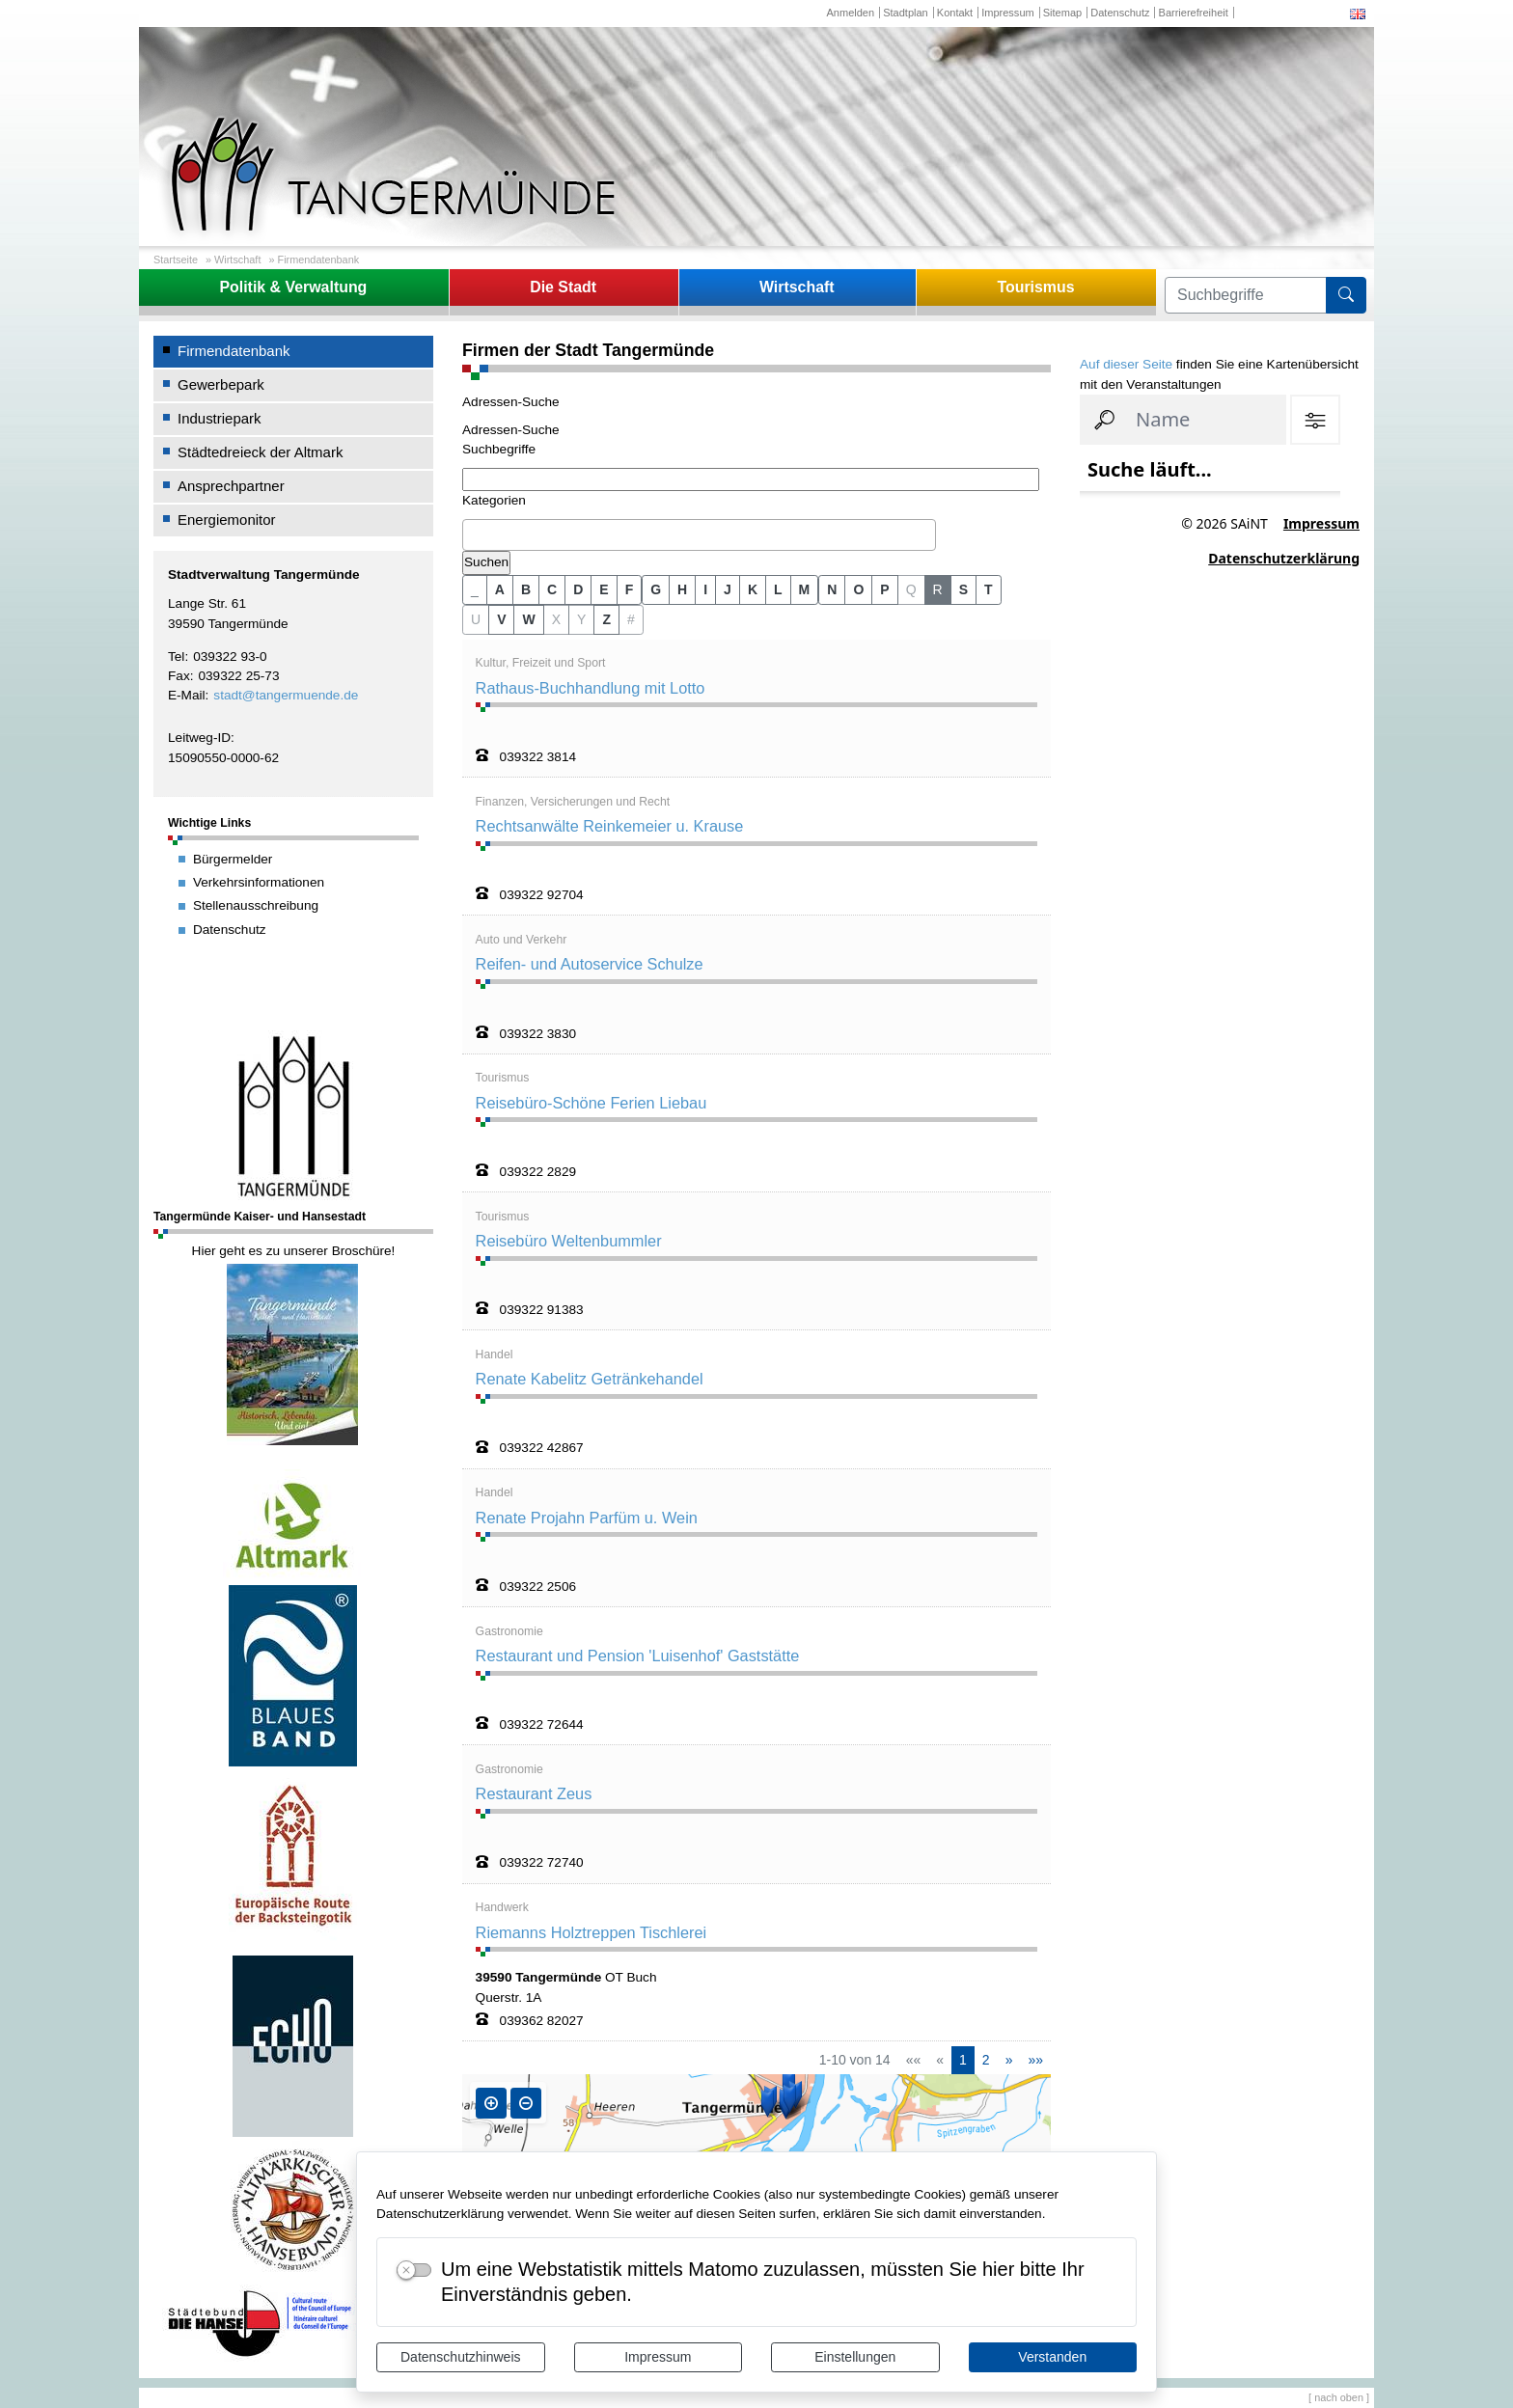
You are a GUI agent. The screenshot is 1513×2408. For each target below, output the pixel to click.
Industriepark (219, 418)
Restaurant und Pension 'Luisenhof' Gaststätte (638, 1655)
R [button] (938, 589)
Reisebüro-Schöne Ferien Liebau (591, 1102)
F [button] (629, 589)
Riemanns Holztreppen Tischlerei (591, 1932)
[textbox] (473, 534)
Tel (176, 656)
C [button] (552, 589)
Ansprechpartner (231, 486)
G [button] (655, 589)
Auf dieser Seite (1126, 364)
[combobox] (699, 535)
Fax (179, 676)
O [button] (858, 589)
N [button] (832, 589)
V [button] (501, 619)
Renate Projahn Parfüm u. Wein (587, 1517)
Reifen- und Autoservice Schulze (589, 963)
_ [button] (475, 589)
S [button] (963, 589)
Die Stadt (563, 287)
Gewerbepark (221, 384)
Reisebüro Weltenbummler (569, 1240)
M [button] (805, 589)
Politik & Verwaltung (293, 287)
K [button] (752, 589)
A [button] (500, 589)
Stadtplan (905, 12)
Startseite (175, 259)
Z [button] (606, 619)
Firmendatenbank (319, 259)
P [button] (884, 589)
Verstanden (1052, 2357)
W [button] (528, 619)
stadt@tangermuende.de (285, 695)
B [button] (526, 589)
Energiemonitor (227, 519)
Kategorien (494, 500)
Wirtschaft (237, 259)
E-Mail (187, 695)
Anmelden (850, 12)
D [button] (578, 589)
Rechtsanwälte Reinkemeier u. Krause (610, 826)
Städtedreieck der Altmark (260, 452)
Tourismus (1035, 287)
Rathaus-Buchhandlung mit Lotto (590, 688)
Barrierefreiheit (1193, 12)
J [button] (727, 589)
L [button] (778, 589)
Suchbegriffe (499, 449)
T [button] (988, 589)
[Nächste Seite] (1009, 2060)
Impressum (657, 2357)
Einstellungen (854, 2357)
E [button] (603, 589)
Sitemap (1062, 12)
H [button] (682, 589)
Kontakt (955, 12)
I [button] (705, 589)
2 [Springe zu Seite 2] (986, 2059)
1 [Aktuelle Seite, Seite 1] (963, 2059)
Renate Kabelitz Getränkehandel (589, 1378)
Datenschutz (1119, 12)
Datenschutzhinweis (460, 2357)
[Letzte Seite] (1035, 2060)
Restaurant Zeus (534, 1793)
